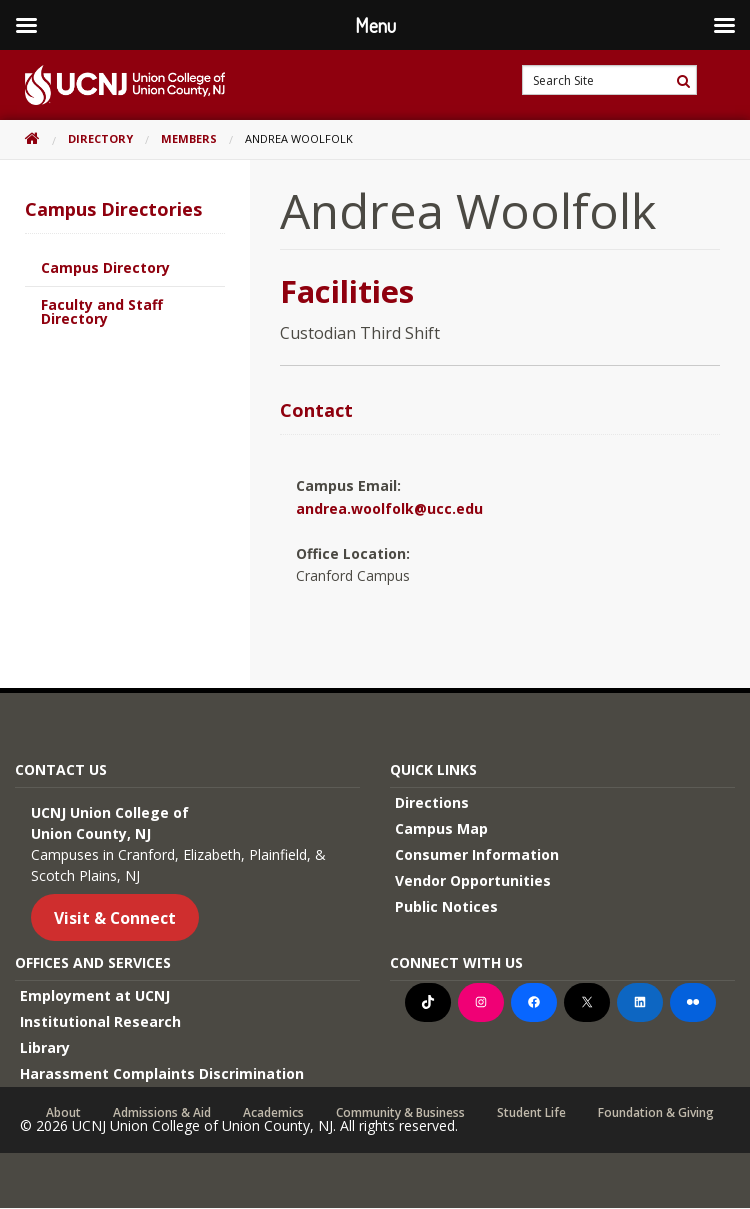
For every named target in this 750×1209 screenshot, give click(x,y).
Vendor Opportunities (473, 880)
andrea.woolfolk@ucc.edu (389, 508)
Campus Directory (105, 267)
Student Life (531, 1113)
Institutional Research (100, 1021)
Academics (273, 1113)
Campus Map (441, 828)
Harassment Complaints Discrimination (162, 1073)
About (63, 1113)
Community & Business (400, 1113)
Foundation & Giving (656, 1113)
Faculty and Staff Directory (102, 311)
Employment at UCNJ (95, 995)
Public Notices (446, 906)
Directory (100, 138)
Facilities (347, 291)
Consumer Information (477, 854)
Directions (432, 802)
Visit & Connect (115, 918)
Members (189, 138)
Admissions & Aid (162, 1113)
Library (45, 1047)
